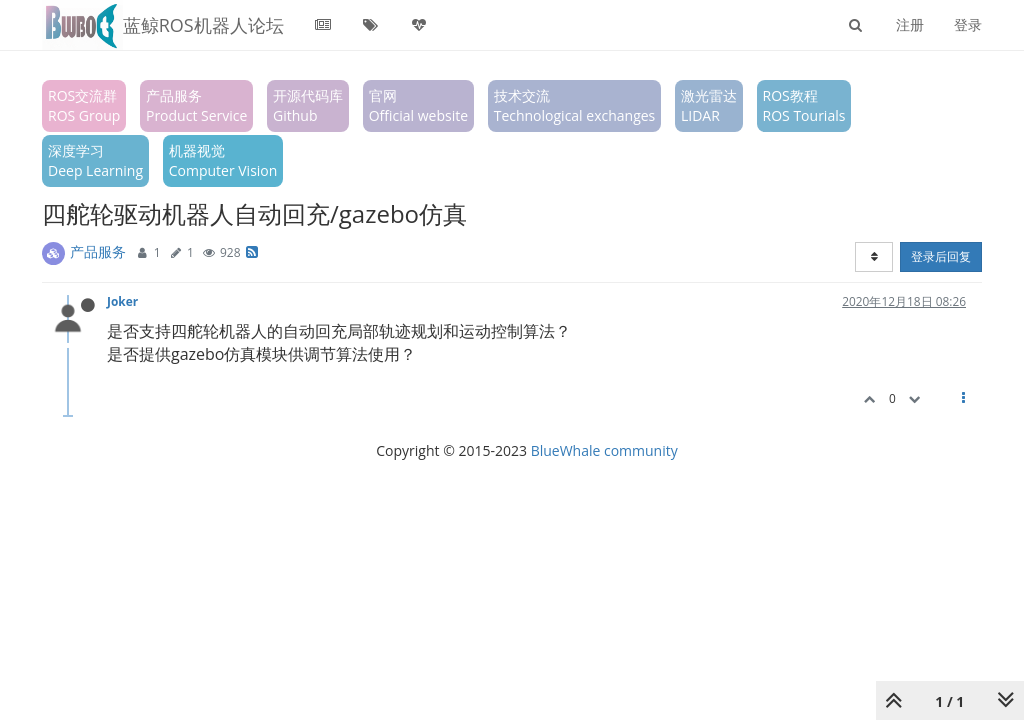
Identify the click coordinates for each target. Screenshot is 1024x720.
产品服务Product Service (196, 105)
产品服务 (98, 251)
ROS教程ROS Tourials (804, 105)
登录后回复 (941, 256)
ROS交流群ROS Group (84, 105)
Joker (122, 301)
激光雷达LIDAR (709, 105)
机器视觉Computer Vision (223, 160)
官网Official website (418, 105)
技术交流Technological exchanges (575, 105)
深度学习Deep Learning (95, 160)
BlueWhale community (604, 450)
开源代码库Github (308, 105)
